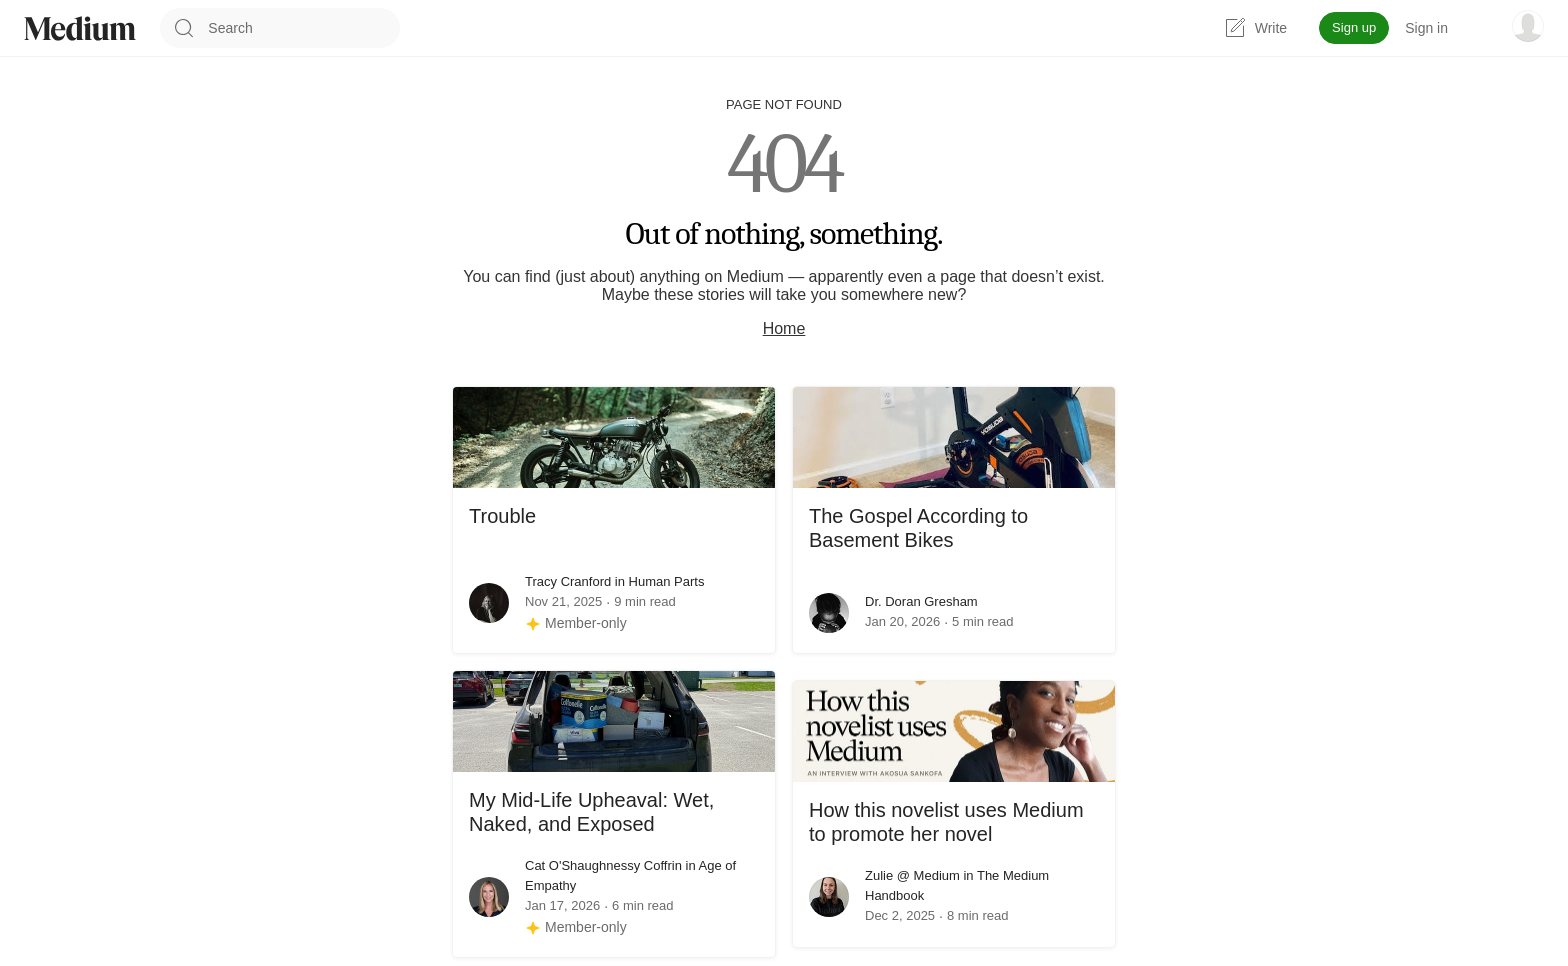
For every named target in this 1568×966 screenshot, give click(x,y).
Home (784, 328)
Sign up (1354, 27)
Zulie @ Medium (912, 875)
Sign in (1426, 28)
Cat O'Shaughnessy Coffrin (603, 865)
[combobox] (304, 28)
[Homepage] (80, 28)
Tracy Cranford (568, 581)
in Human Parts (657, 581)
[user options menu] (1528, 26)
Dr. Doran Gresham (921, 601)
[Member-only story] (576, 623)
